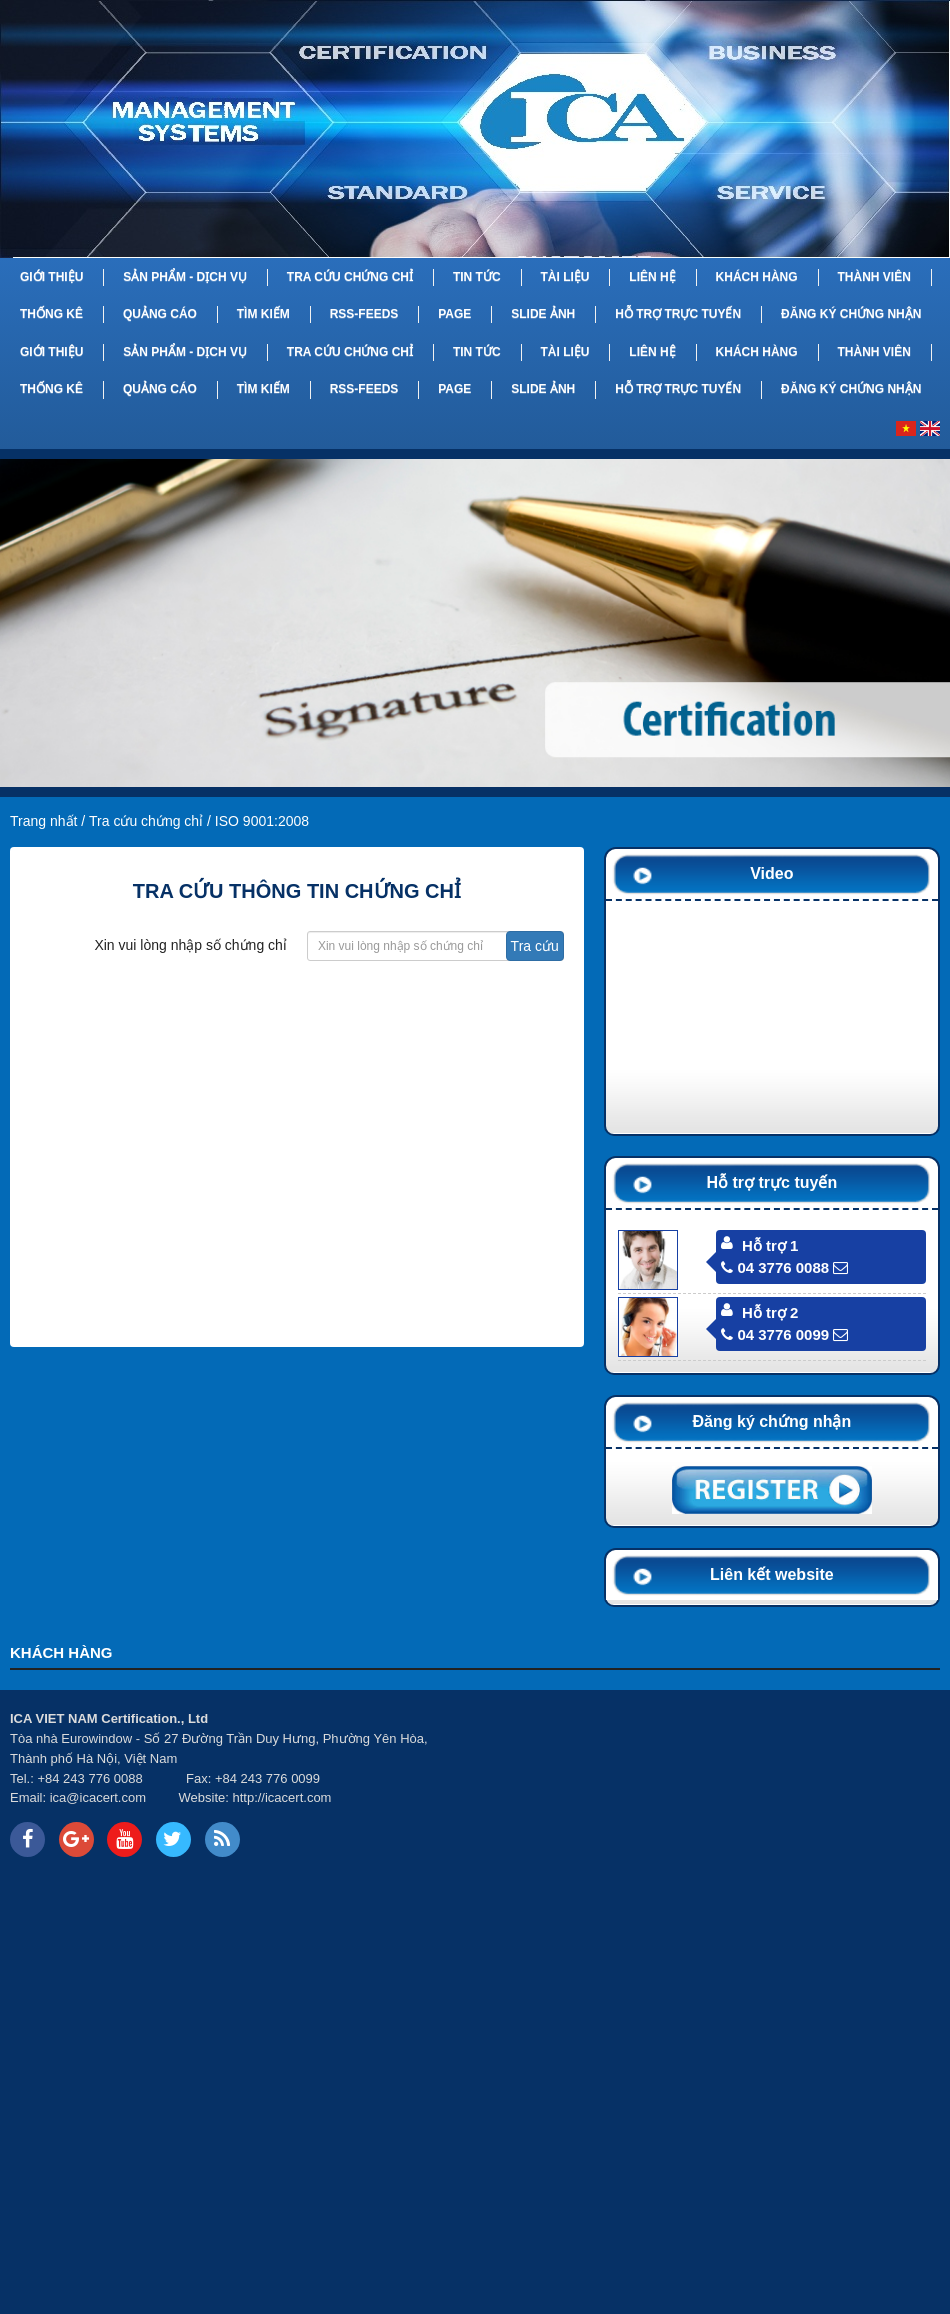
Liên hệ (652, 277)
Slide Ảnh (543, 314)
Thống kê (51, 314)
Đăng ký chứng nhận (851, 314)
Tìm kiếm (263, 314)
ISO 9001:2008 (262, 821)
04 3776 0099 (775, 1334)
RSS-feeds (364, 314)
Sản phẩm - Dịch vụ (185, 277)
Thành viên (873, 277)
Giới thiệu (51, 277)
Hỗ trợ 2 (770, 1312)
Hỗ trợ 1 (770, 1245)
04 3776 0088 (775, 1267)
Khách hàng (757, 277)
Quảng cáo (160, 314)
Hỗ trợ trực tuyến (678, 314)
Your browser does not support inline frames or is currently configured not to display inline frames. (712, 1785)
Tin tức (477, 277)
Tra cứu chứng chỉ (350, 277)
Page (454, 314)
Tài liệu (564, 277)
